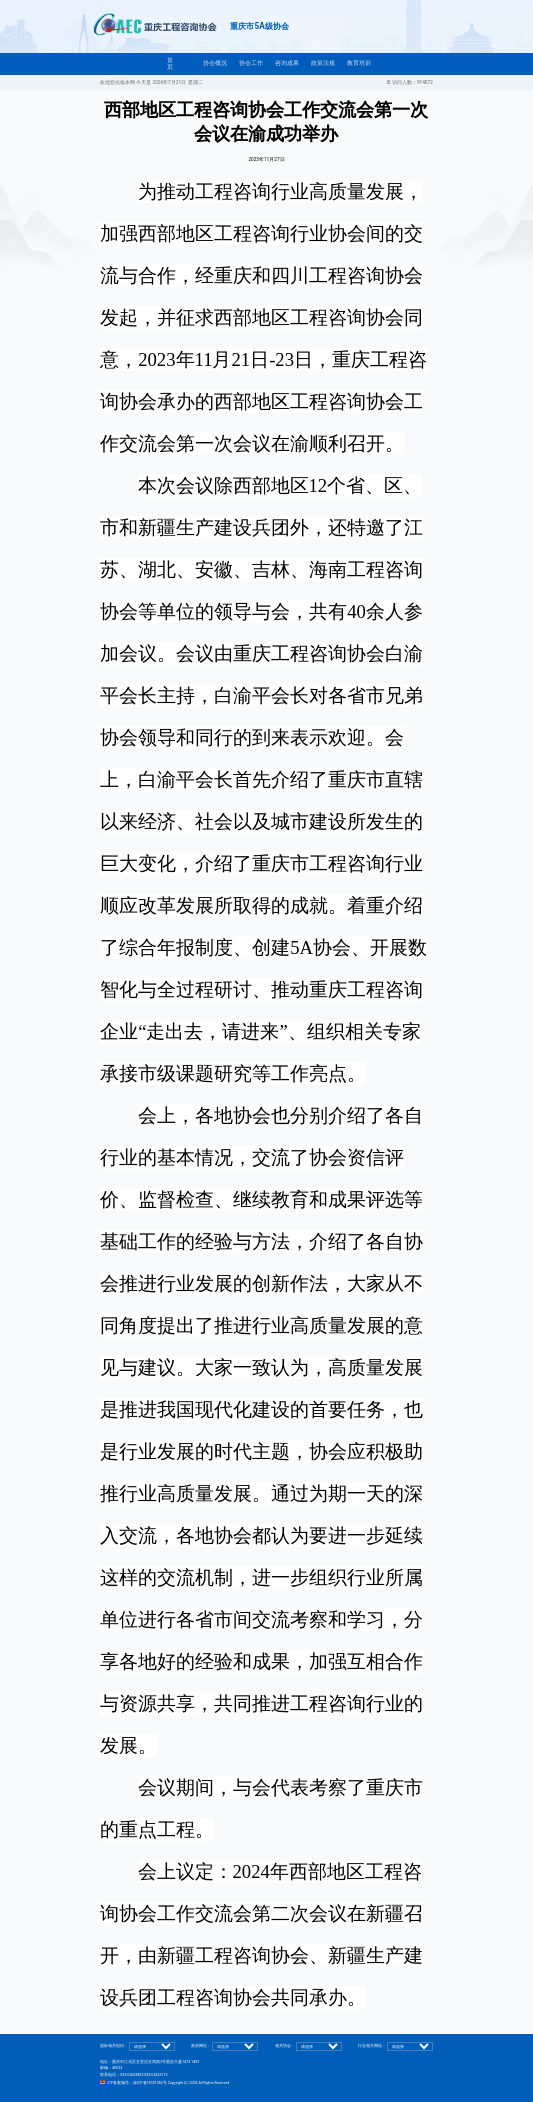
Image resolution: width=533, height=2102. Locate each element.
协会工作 (251, 63)
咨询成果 (287, 63)
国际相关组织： (114, 2047)
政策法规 (323, 63)
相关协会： (285, 2047)
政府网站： (201, 2047)
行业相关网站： (372, 2047)
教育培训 (359, 63)
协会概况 (215, 63)
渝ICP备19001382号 (150, 2083)
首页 (170, 63)
